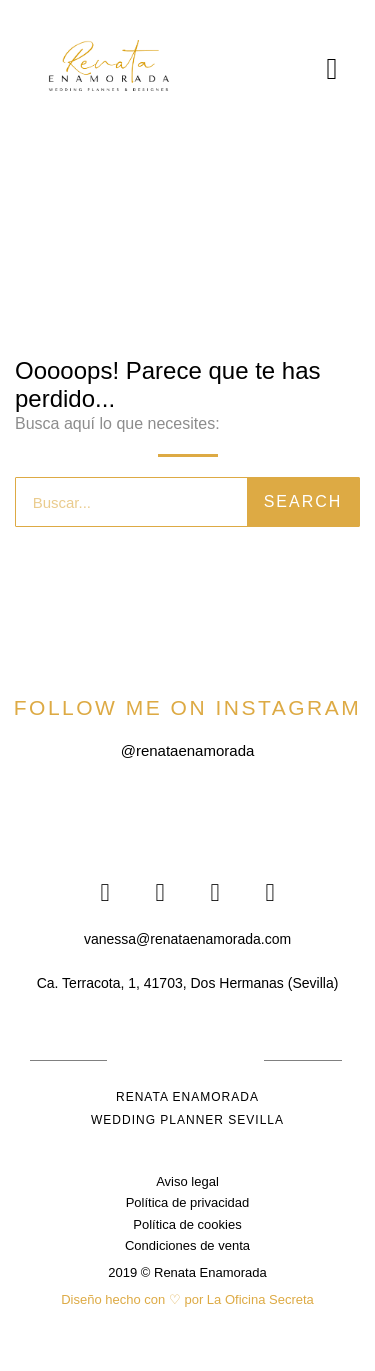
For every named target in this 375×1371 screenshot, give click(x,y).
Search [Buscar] (303, 501)
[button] (332, 68)
